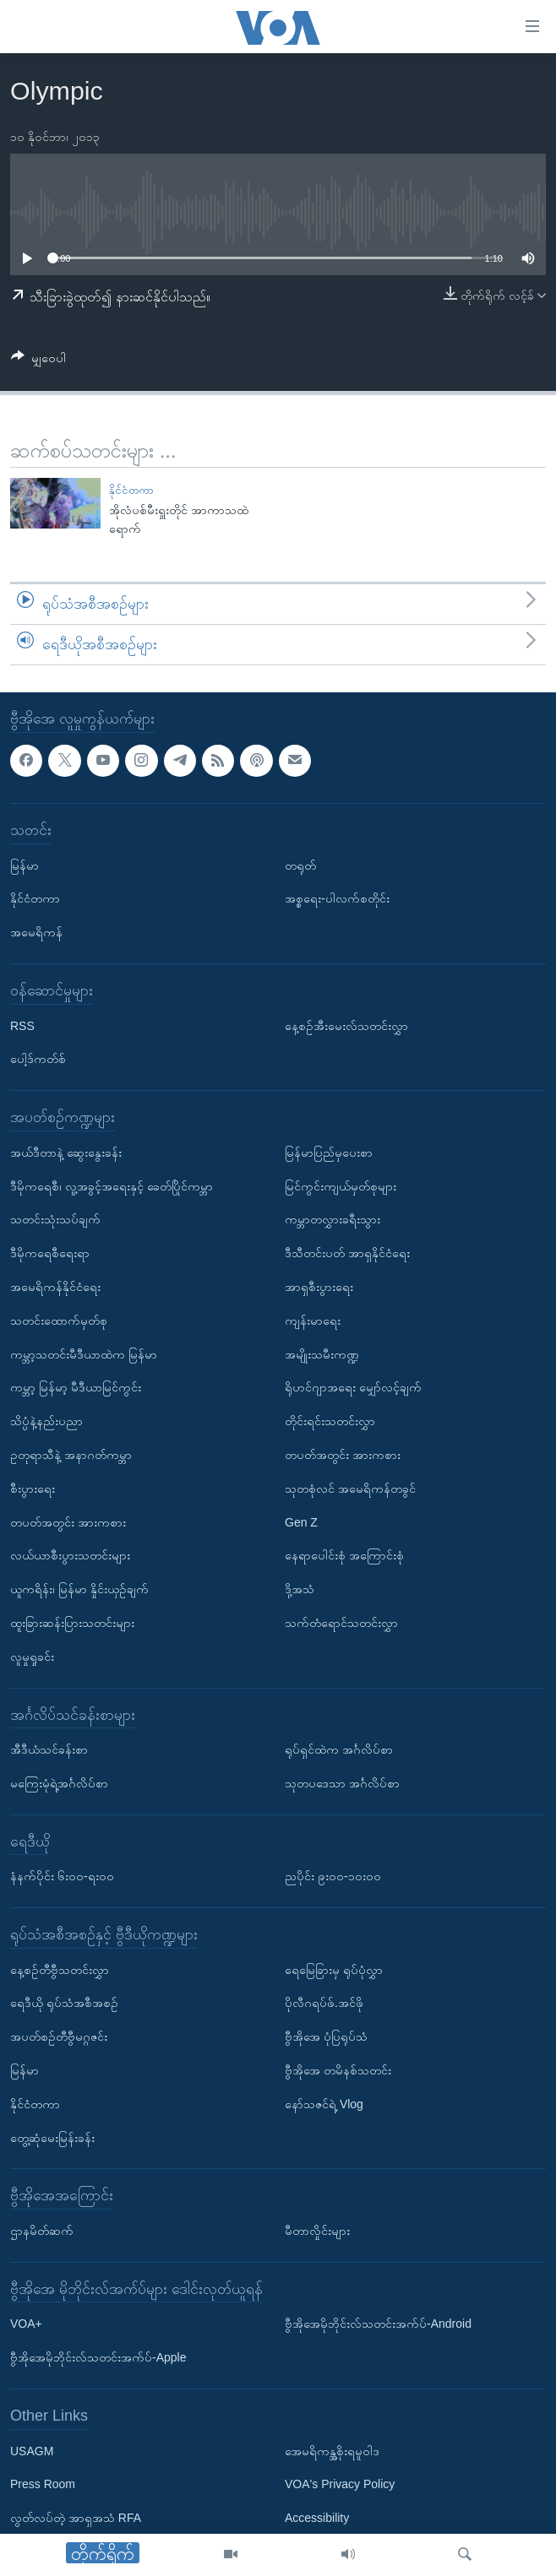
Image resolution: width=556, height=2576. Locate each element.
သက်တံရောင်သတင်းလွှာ (341, 1623)
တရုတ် (300, 864)
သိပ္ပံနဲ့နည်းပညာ (46, 1421)
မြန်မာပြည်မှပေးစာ (329, 1151)
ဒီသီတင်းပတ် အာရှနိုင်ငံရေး (347, 1253)
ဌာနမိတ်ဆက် (42, 2230)
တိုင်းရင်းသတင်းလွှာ (330, 1421)
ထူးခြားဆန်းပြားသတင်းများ (72, 1623)
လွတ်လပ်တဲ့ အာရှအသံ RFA (75, 2517)
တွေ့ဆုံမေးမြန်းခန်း (52, 2137)
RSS (22, 1025)
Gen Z (301, 1521)
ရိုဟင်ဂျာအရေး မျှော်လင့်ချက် (353, 1387)
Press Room (42, 2484)
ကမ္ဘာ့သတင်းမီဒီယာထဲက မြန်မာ (83, 1353)
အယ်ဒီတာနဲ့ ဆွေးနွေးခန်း (66, 1151)
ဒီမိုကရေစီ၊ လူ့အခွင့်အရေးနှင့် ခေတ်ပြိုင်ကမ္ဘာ (111, 1185)
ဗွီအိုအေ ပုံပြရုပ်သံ (326, 2036)
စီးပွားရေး (32, 1487)
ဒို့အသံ (299, 1589)
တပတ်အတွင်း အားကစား (68, 1521)
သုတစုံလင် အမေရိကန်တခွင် (350, 1487)
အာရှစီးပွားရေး (319, 1286)
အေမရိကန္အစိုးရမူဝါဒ (332, 2450)
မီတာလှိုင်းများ (317, 2230)
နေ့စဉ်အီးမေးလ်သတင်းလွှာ (346, 1025)
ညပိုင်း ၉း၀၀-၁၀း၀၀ (333, 1876)
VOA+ (26, 2323)
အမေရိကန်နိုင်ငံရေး (55, 1286)
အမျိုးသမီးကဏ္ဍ (322, 1353)
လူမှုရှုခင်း (32, 1655)
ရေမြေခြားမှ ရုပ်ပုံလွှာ (334, 1969)
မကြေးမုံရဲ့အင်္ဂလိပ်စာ (59, 1783)
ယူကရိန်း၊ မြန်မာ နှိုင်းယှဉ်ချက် (79, 1589)
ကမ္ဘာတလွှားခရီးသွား (332, 1219)
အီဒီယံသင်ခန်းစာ (49, 1749)
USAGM (31, 2450)
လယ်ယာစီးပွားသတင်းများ (70, 1555)
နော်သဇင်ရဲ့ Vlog (324, 2104)
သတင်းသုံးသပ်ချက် (55, 1219)
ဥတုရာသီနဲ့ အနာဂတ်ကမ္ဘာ (71, 1455)
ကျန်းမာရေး (313, 1319)
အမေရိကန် (36, 932)
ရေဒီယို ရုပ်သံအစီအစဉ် (64, 2002)
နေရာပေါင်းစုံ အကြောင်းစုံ (344, 1555)
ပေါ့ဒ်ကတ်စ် (38, 1059)
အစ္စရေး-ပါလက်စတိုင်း (337, 898)
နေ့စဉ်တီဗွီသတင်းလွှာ (59, 1969)
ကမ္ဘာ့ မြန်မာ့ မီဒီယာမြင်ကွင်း (75, 1387)
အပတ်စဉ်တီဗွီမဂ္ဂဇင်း (58, 2036)
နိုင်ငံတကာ (131, 490)
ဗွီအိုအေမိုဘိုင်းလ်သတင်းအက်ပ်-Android (378, 2323)
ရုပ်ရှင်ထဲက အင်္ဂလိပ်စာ (339, 1749)
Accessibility (317, 2517)
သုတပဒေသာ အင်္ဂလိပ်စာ (342, 1783)
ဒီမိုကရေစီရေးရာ (50, 1253)
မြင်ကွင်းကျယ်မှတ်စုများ (340, 1185)
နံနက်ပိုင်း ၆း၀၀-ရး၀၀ (62, 1876)
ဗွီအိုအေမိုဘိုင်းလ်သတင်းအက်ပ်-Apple (98, 2357)
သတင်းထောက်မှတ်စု (58, 1319)
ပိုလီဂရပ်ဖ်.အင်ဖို (324, 2002)
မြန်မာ (24, 864)
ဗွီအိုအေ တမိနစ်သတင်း (338, 2070)
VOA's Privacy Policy (340, 2484)
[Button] (38, 360)
